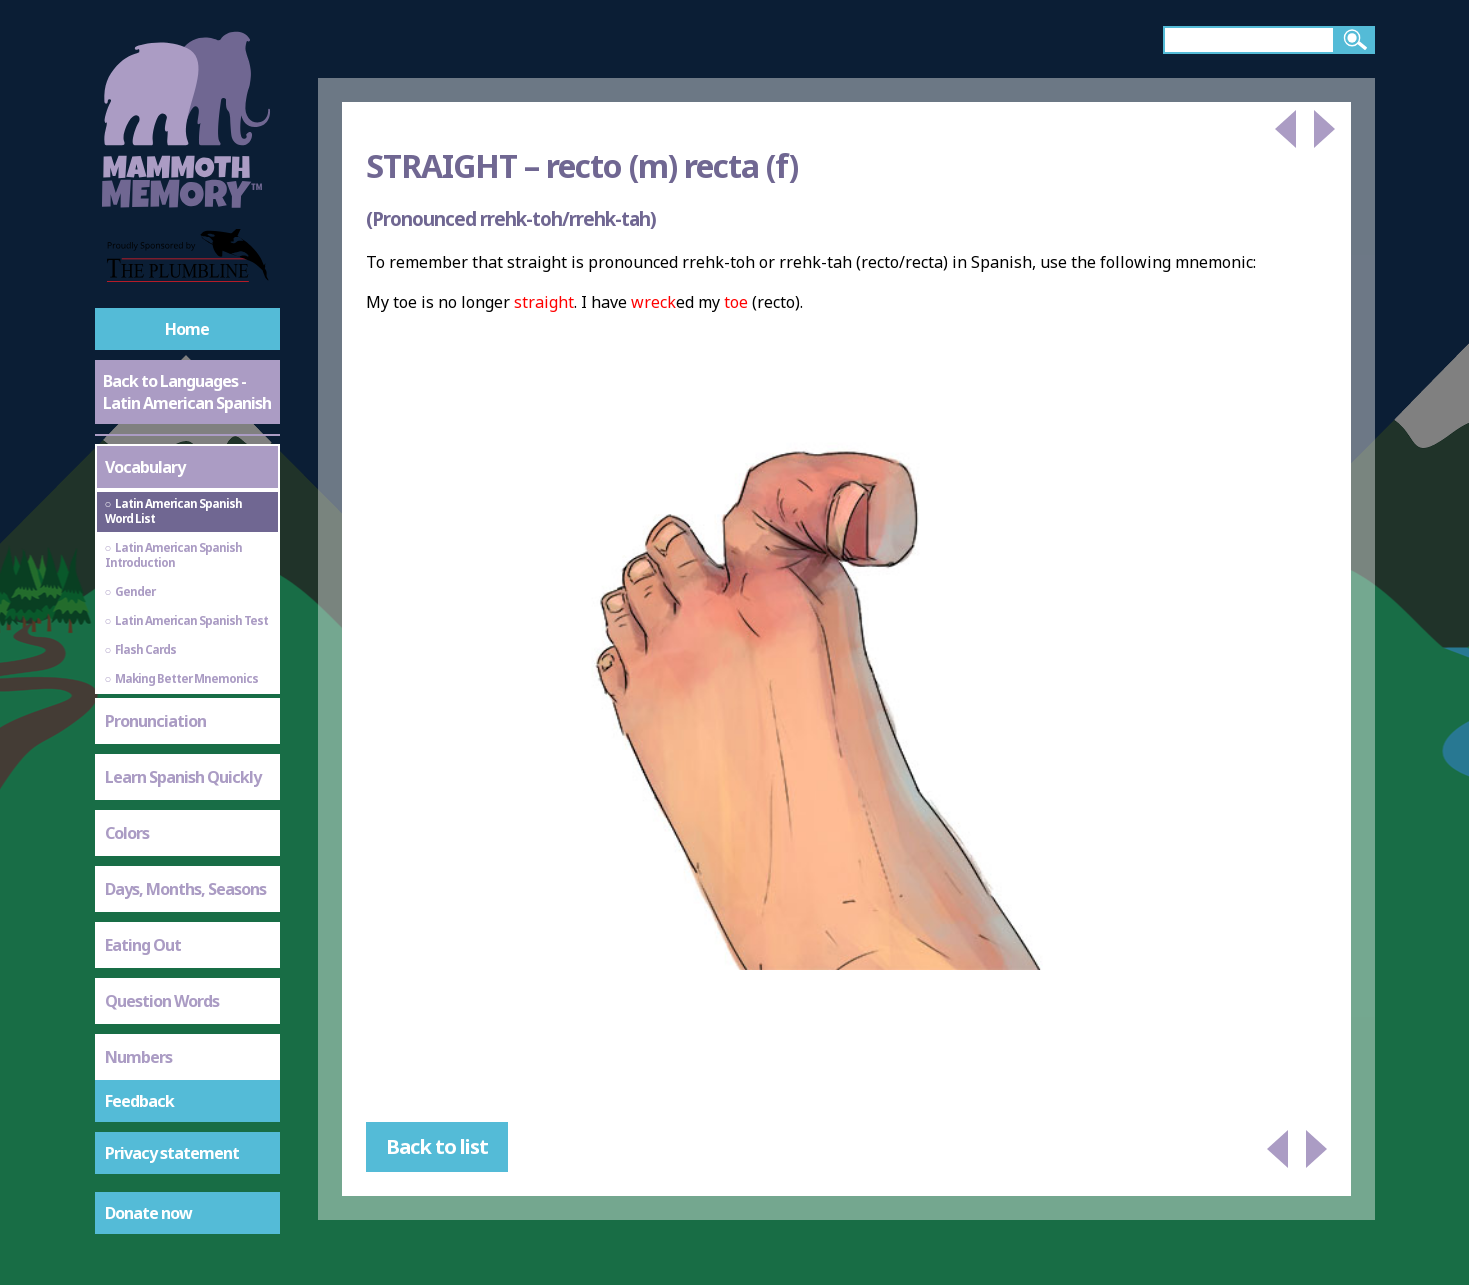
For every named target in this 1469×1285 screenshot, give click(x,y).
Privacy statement (172, 1153)
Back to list (437, 1146)
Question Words (162, 1001)
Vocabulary (145, 467)
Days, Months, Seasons (185, 889)
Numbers (138, 1057)
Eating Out (143, 945)
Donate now (148, 1213)
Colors (127, 833)
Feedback (139, 1101)
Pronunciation (155, 721)
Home (187, 329)
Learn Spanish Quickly (183, 777)
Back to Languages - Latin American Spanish (187, 392)
